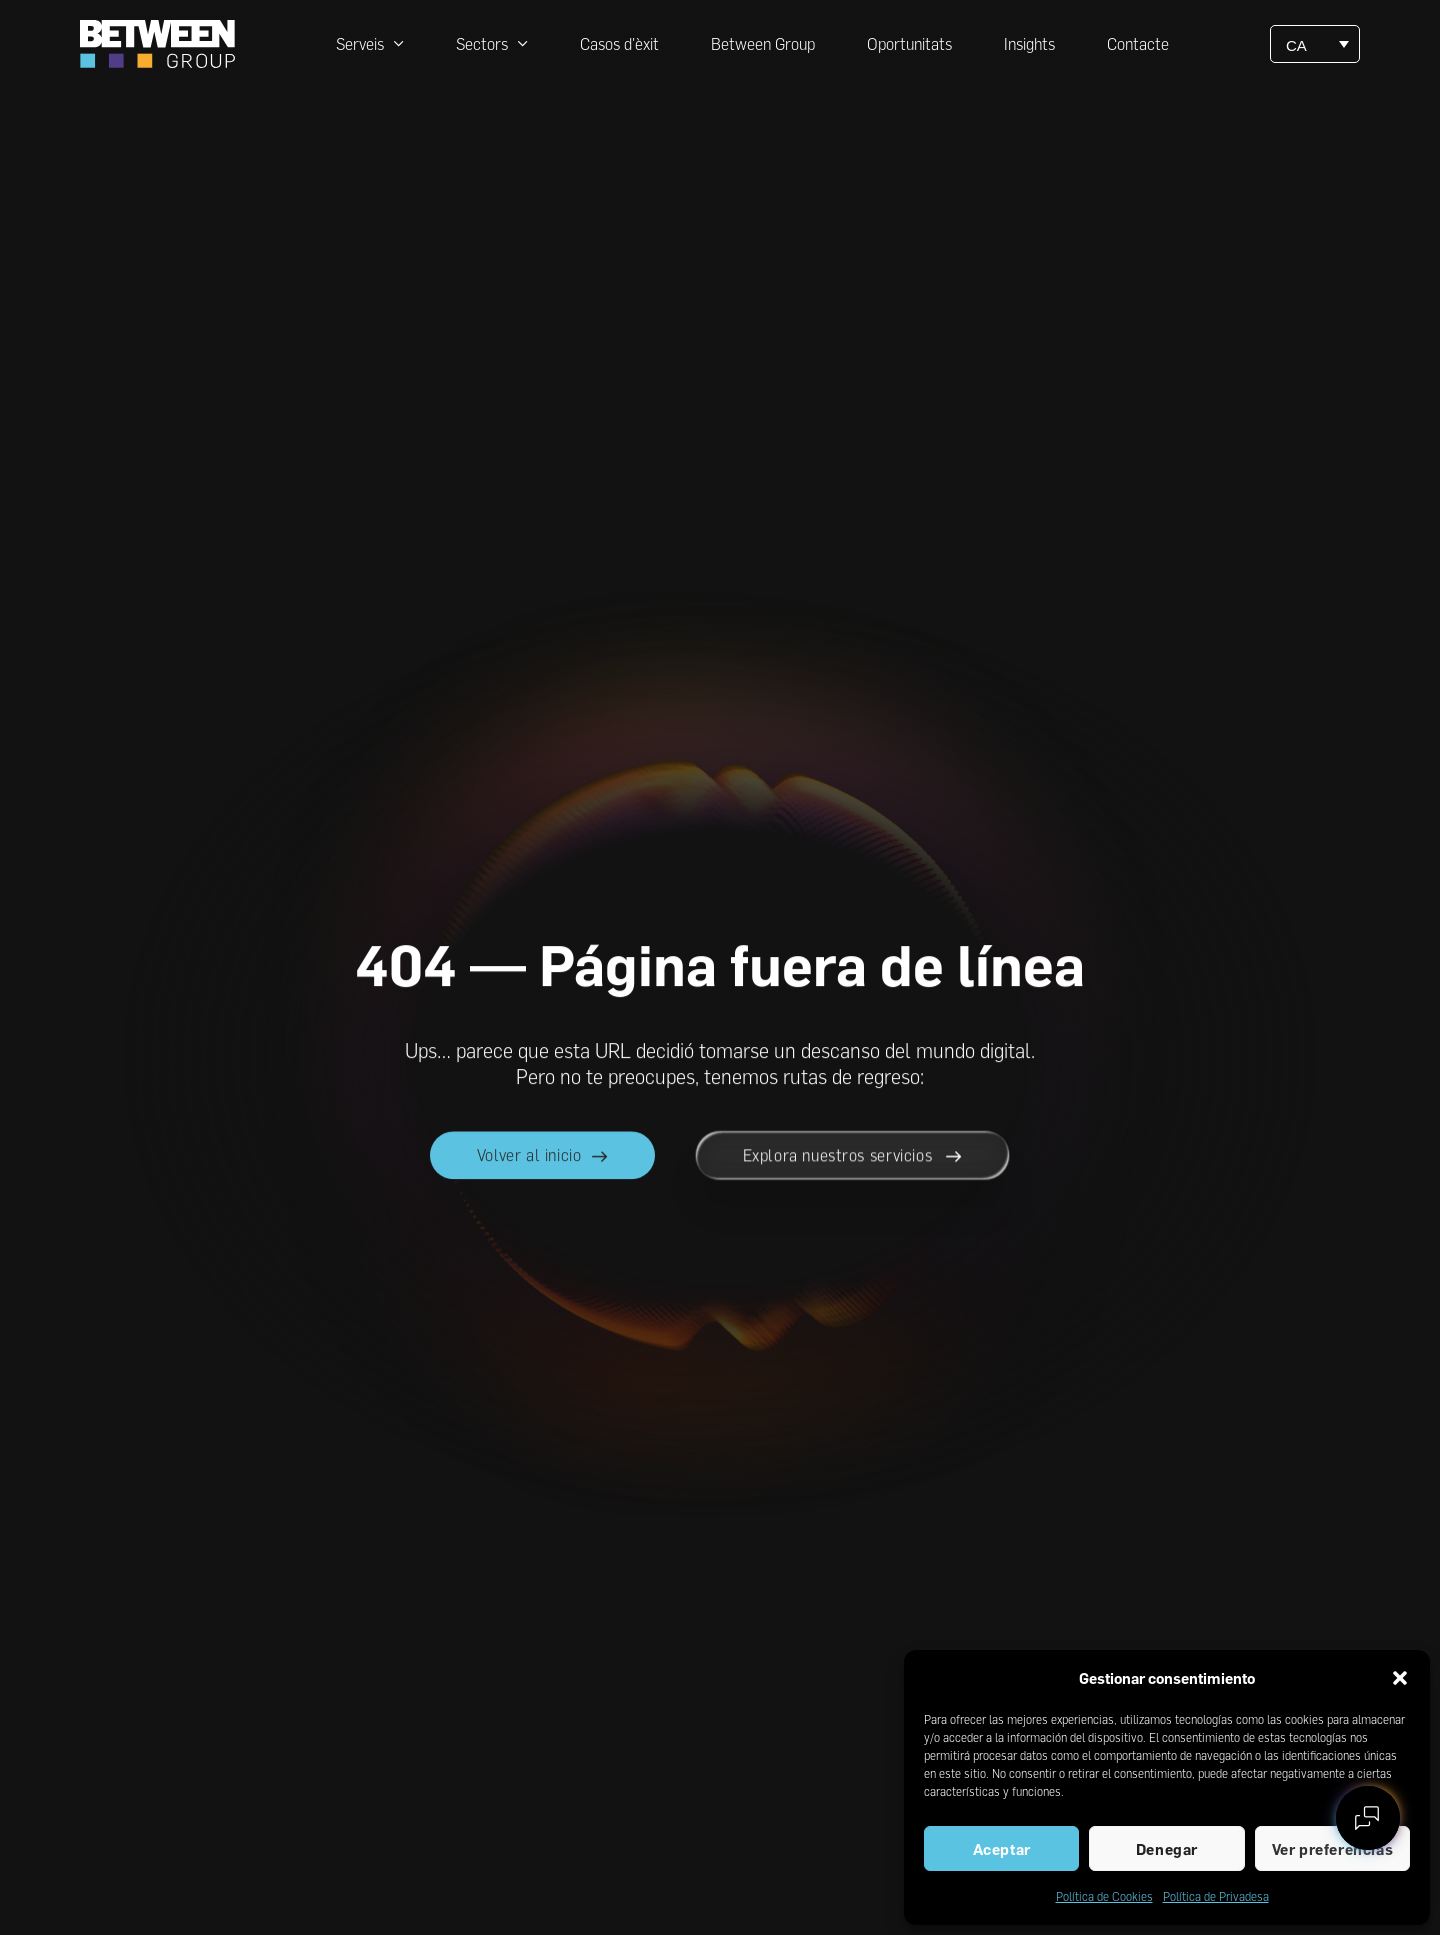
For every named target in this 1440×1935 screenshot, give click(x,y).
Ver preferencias (1333, 1849)
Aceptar (1002, 1849)
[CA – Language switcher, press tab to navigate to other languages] (1315, 44)
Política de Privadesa (1216, 1896)
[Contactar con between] (1368, 1818)
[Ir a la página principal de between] (157, 44)
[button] (1400, 1678)
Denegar (1167, 1849)
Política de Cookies (1104, 1896)
